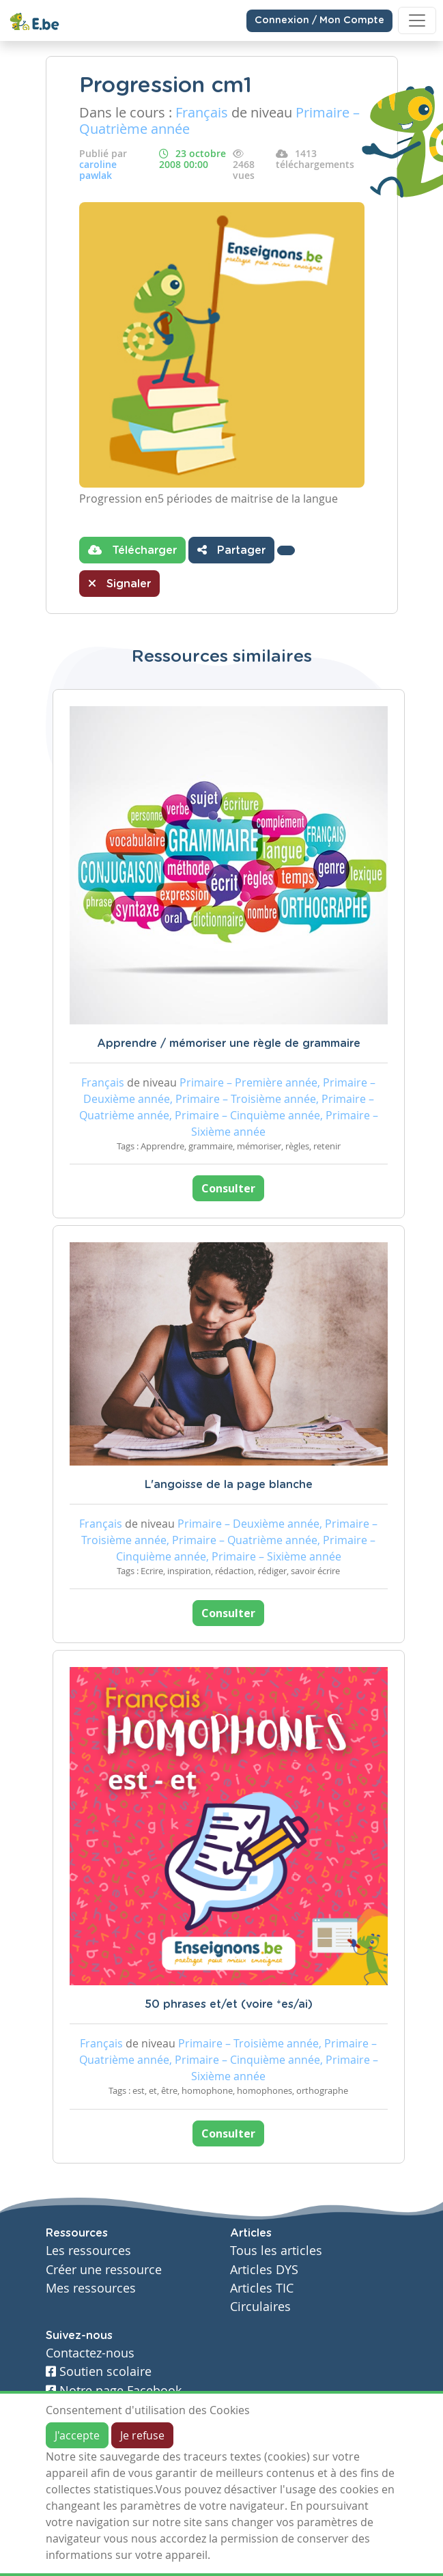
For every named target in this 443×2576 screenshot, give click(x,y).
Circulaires (260, 2306)
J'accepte (77, 2435)
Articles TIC (262, 2288)
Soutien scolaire (99, 2371)
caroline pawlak (98, 170)
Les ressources (88, 2250)
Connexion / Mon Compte (319, 20)
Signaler (119, 583)
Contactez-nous (90, 2353)
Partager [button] (231, 550)
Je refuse (142, 2435)
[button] (286, 550)
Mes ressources (91, 2288)
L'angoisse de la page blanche (229, 1484)
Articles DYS (264, 2270)
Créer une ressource (104, 2270)
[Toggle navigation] (417, 20)
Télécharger (132, 550)
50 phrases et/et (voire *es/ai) (229, 2004)
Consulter (228, 1188)
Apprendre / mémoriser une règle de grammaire (228, 1043)
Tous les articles (276, 2250)
